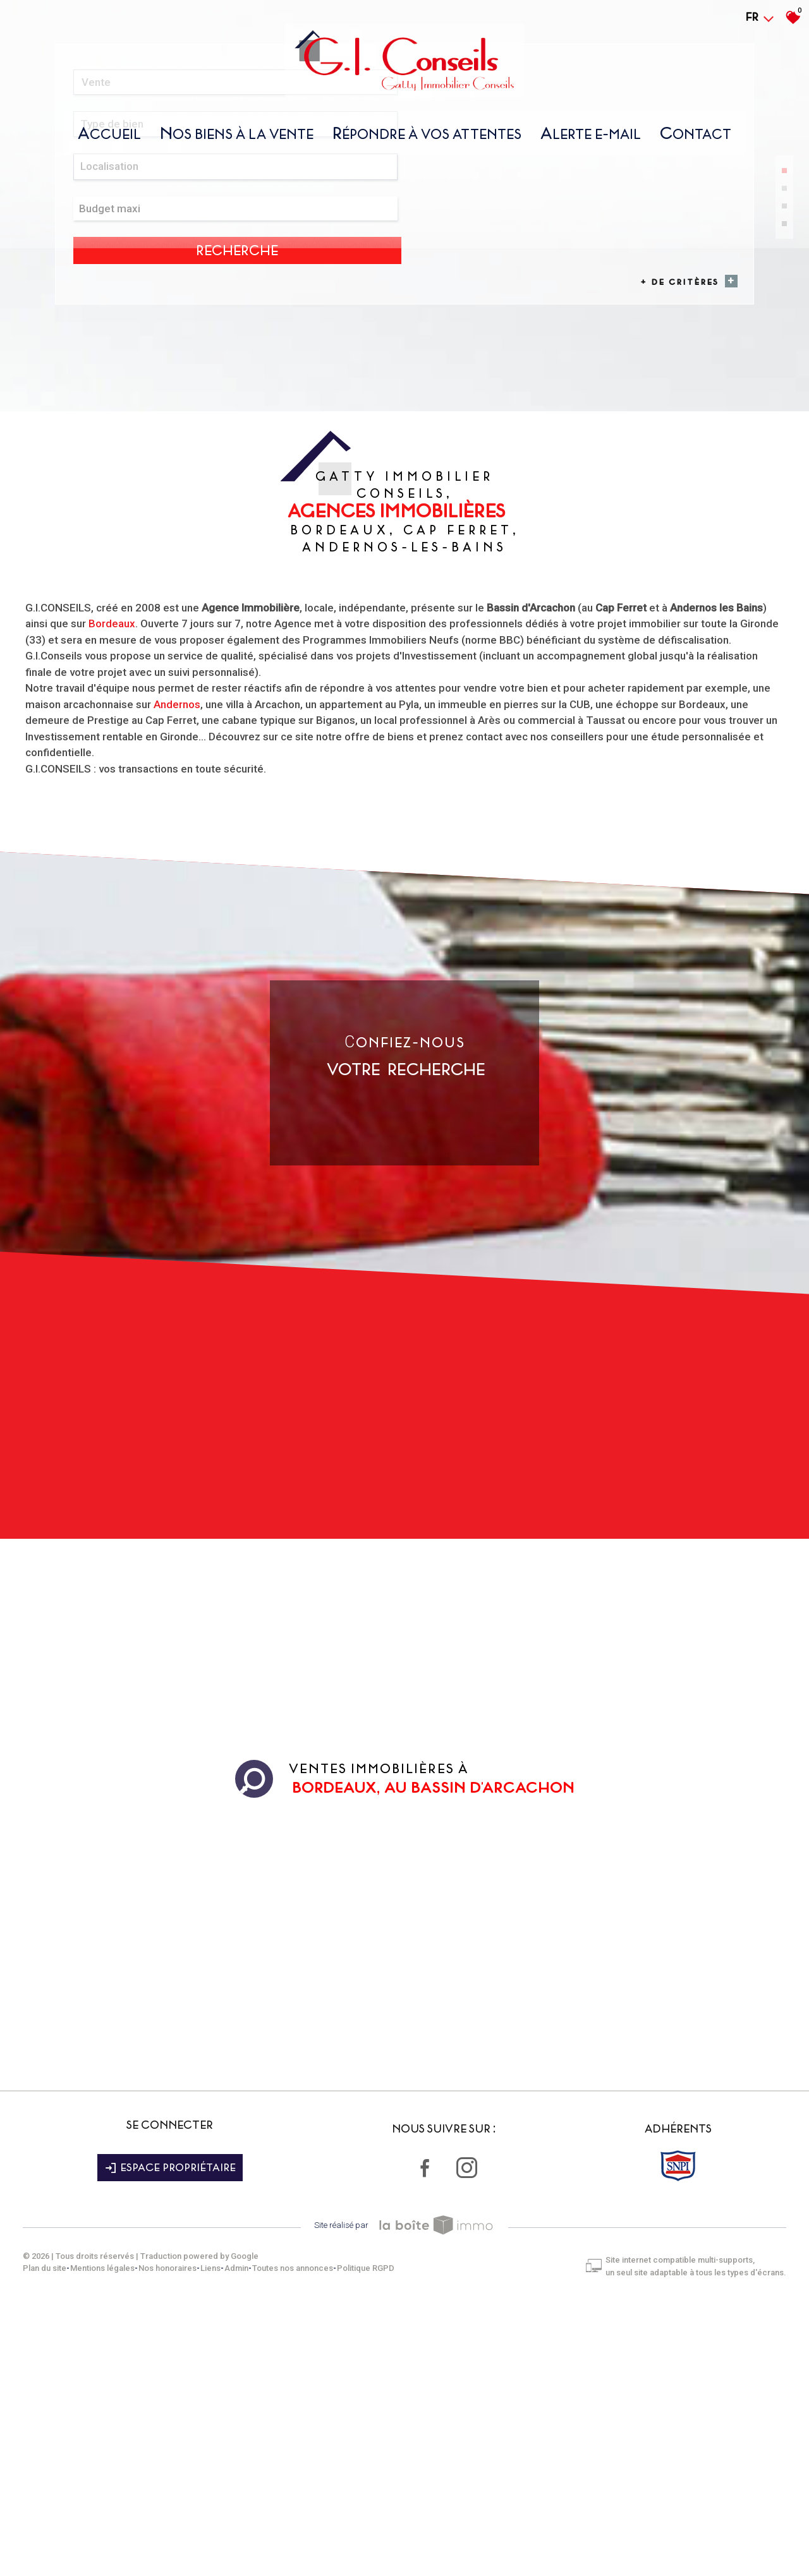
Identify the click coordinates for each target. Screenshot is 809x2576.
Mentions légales (111, 2538)
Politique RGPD (374, 2538)
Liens (219, 2538)
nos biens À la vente (236, 141)
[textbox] (279, 460)
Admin (245, 2538)
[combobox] (140, 460)
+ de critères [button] (681, 481)
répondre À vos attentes (426, 141)
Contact (695, 141)
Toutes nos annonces (301, 2538)
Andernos (177, 988)
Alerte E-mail (590, 141)
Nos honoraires (176, 2538)
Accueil (109, 141)
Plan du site (53, 2538)
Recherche (683, 461)
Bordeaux (111, 907)
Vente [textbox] (100, 460)
